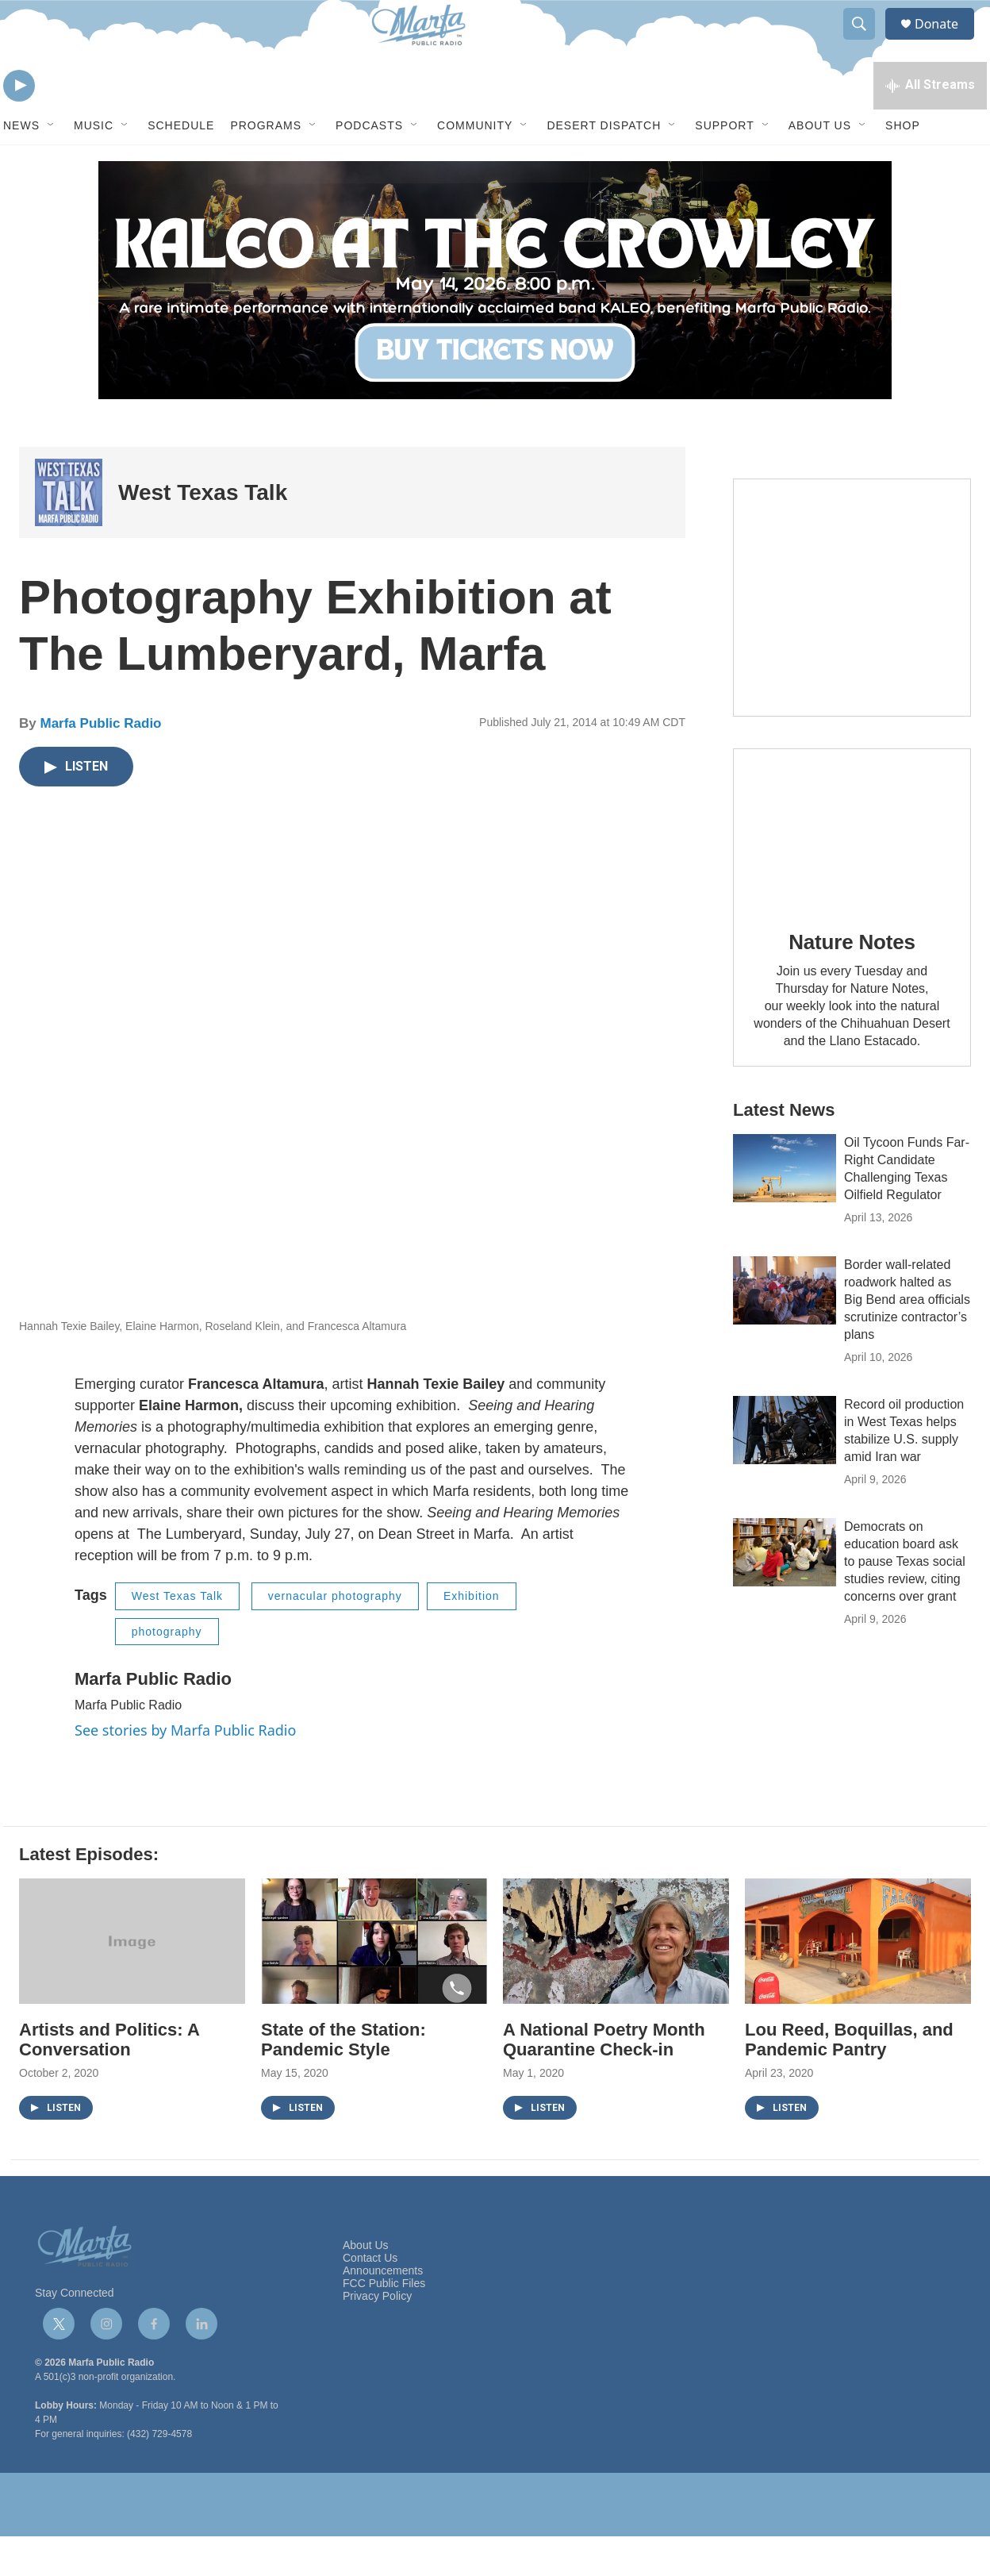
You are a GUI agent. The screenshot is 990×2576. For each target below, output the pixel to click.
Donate (946, 41)
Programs (265, 165)
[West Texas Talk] (68, 532)
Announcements (383, 2310)
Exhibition (471, 1635)
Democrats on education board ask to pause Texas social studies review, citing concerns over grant (904, 1601)
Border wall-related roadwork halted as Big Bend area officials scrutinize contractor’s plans (907, 1339)
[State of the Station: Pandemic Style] (374, 1981)
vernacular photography (335, 1635)
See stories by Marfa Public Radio (185, 1769)
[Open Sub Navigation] (51, 165)
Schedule (181, 165)
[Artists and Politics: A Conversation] (132, 1981)
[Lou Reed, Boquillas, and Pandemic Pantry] (858, 1981)
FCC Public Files (384, 2323)
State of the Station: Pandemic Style (343, 2079)
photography (167, 1671)
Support (724, 165)
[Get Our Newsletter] (852, 637)
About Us (820, 165)
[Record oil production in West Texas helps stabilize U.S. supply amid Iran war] (784, 1470)
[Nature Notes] (852, 868)
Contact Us (370, 2298)
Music (93, 165)
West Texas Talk (202, 532)
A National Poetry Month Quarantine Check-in (604, 2079)
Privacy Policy (377, 2336)
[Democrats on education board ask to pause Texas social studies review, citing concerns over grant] (784, 1592)
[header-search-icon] (866, 42)
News (21, 165)
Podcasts (369, 165)
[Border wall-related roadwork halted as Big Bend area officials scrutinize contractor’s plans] (784, 1330)
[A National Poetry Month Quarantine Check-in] (616, 1981)
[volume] (62, 123)
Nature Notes (852, 982)
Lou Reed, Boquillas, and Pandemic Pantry (849, 2079)
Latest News (784, 1149)
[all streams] (930, 123)
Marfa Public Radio (100, 763)
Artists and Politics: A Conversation (109, 2079)
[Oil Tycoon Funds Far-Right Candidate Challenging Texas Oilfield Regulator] (784, 1208)
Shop (902, 165)
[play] (19, 123)
